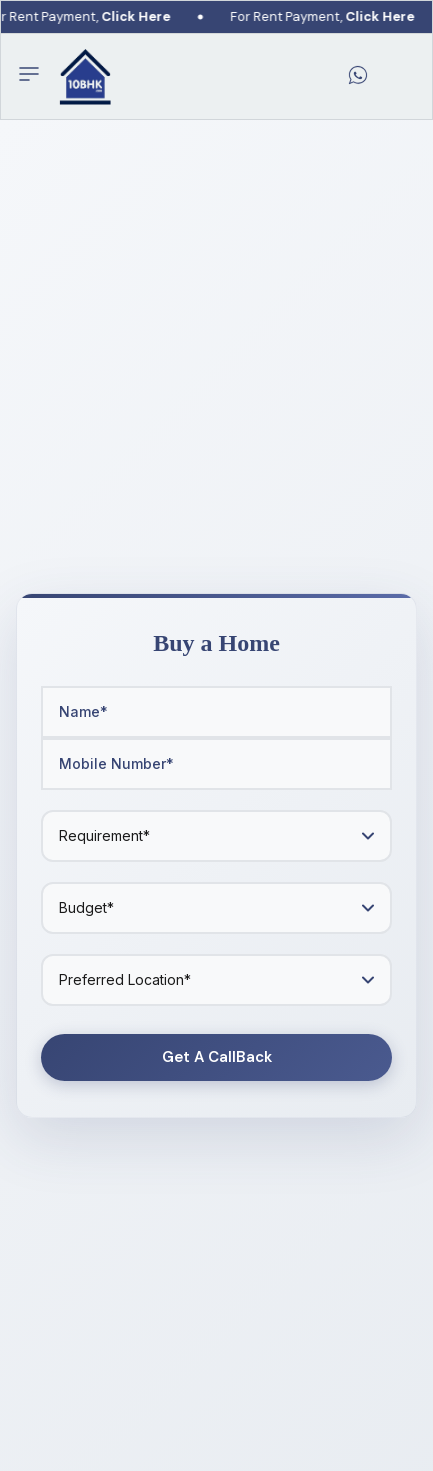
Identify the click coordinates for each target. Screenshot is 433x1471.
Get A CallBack (217, 1057)
